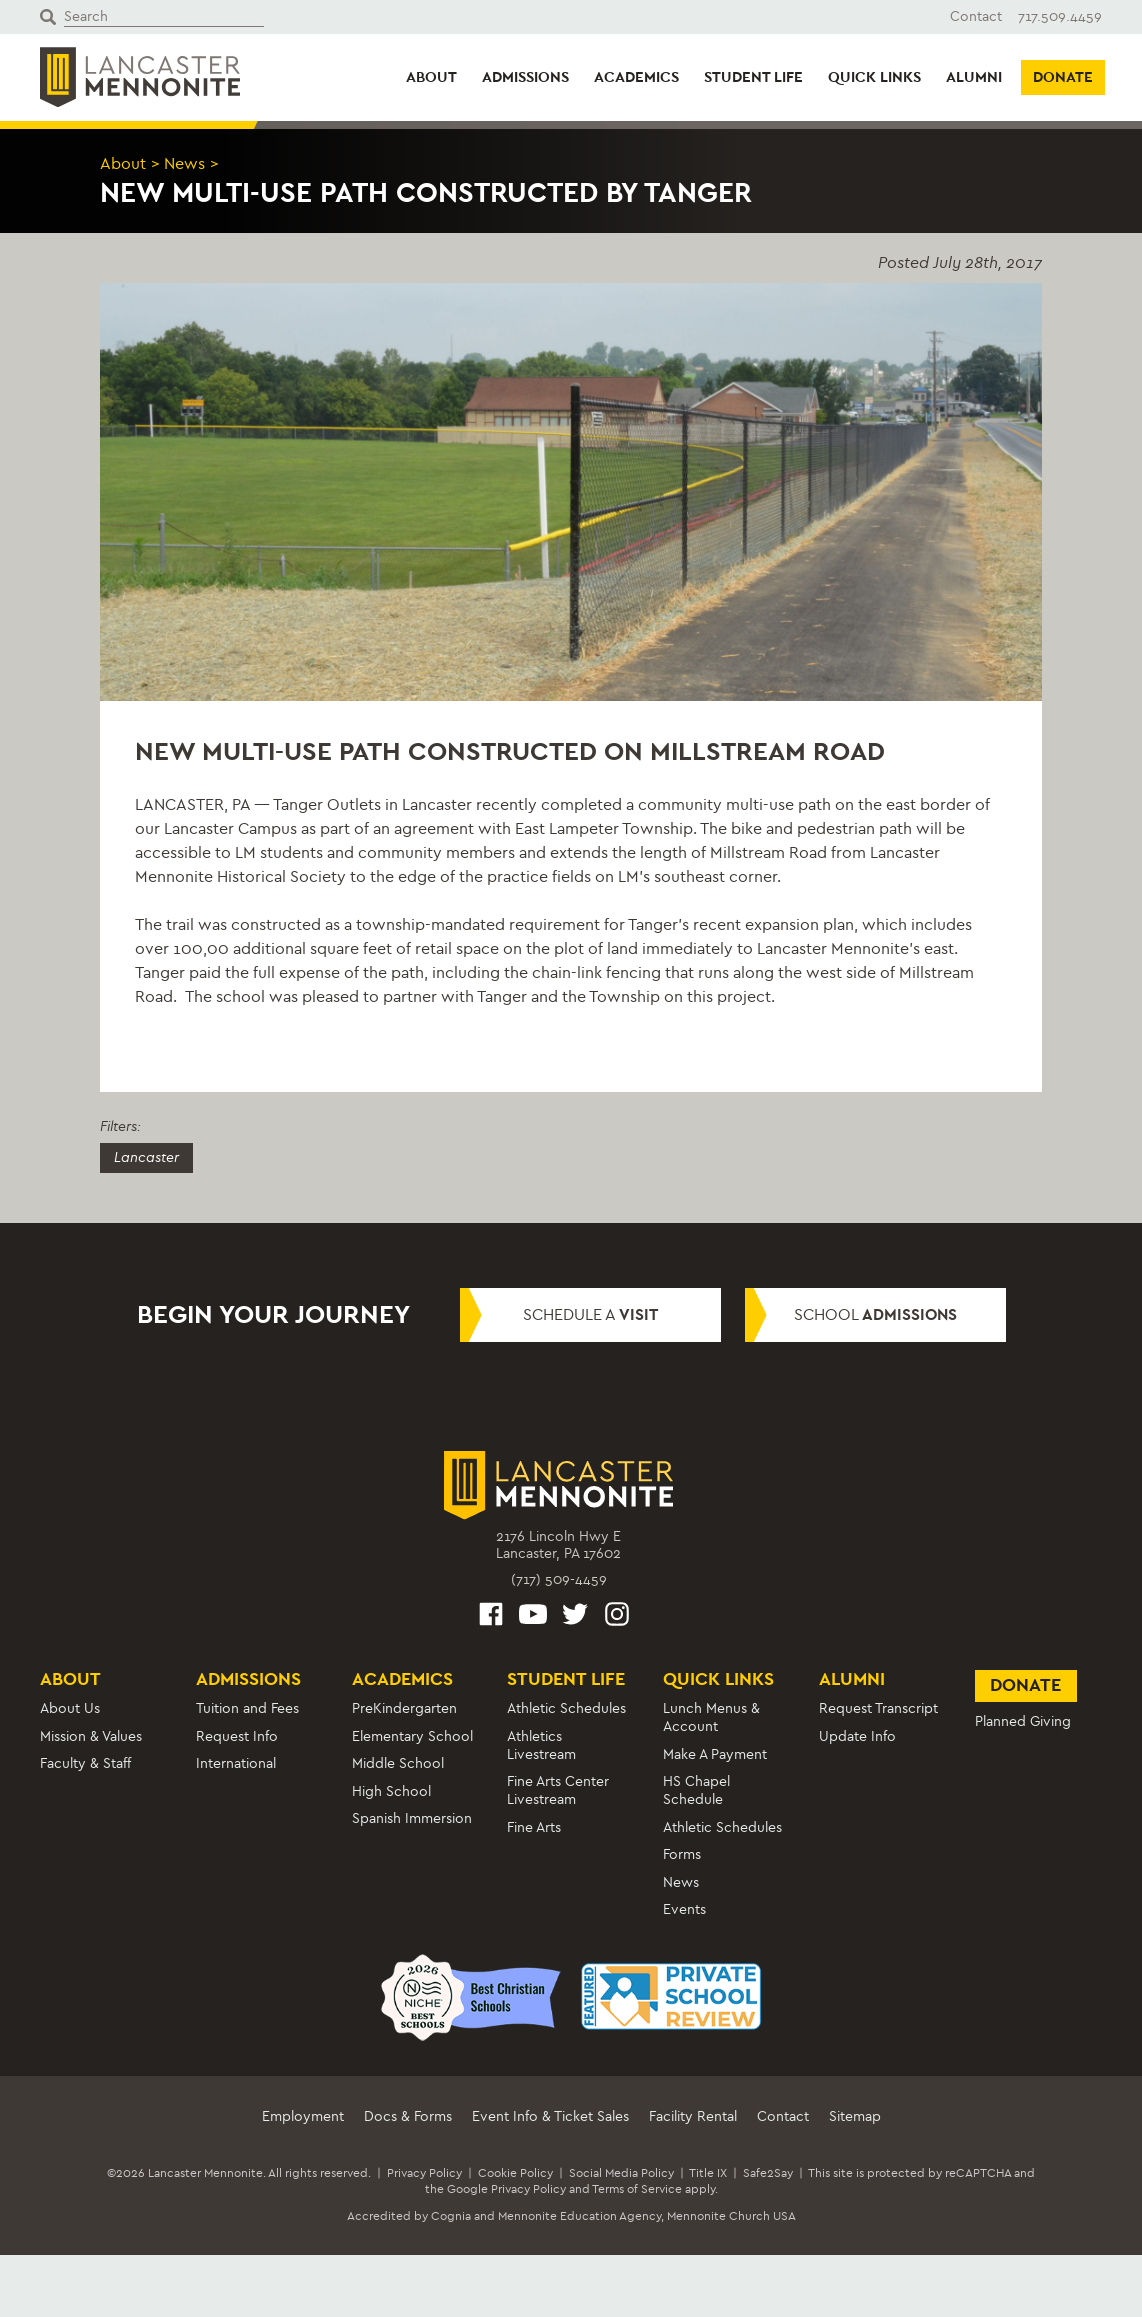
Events (684, 1909)
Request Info (237, 1736)
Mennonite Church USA (731, 2216)
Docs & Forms (408, 2116)
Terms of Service (637, 2189)
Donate (1063, 77)
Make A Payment (715, 1754)
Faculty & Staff (85, 1763)
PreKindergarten (404, 1708)
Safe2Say (768, 2173)
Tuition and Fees (247, 1708)
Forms (682, 1854)
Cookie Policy (515, 2173)
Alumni (974, 77)
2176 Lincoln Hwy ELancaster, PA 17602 (558, 1545)
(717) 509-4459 (559, 1579)
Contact (976, 16)
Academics (636, 77)
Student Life (753, 77)
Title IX (708, 2173)
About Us (70, 1708)
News (184, 163)
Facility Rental (693, 2116)
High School (391, 1791)
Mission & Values (91, 1736)
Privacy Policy (424, 2173)
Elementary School (412, 1736)
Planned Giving (1023, 1721)
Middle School (398, 1763)
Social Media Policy (621, 2173)
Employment (303, 2116)
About (431, 77)
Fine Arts (534, 1827)
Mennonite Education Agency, (581, 2216)
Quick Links (874, 77)
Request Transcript (878, 1708)
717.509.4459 (1060, 16)
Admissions (525, 77)
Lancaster (146, 1157)
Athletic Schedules (566, 1708)
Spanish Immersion (412, 1818)
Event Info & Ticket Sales (550, 2116)
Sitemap (855, 2116)
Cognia (451, 2216)
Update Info (857, 1736)
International (236, 1763)
